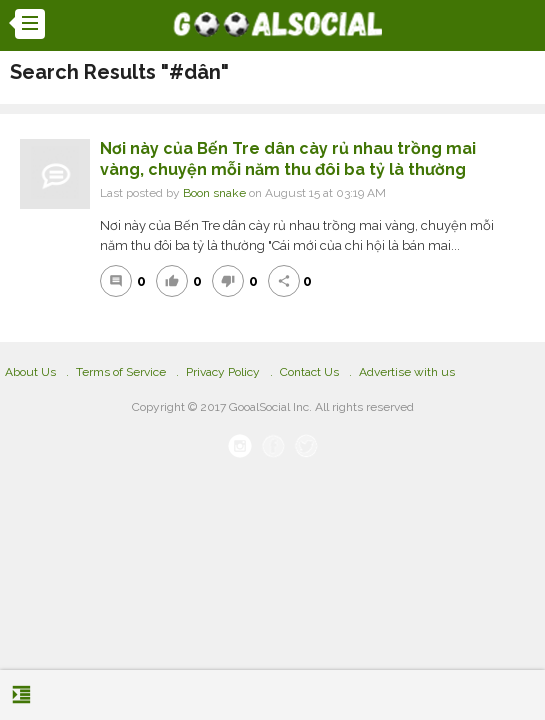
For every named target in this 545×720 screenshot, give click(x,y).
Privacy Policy (223, 372)
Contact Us (309, 372)
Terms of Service (121, 372)
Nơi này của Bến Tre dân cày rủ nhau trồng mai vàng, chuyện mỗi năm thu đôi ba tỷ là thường (288, 159)
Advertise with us (407, 372)
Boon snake (214, 193)
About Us (30, 372)
